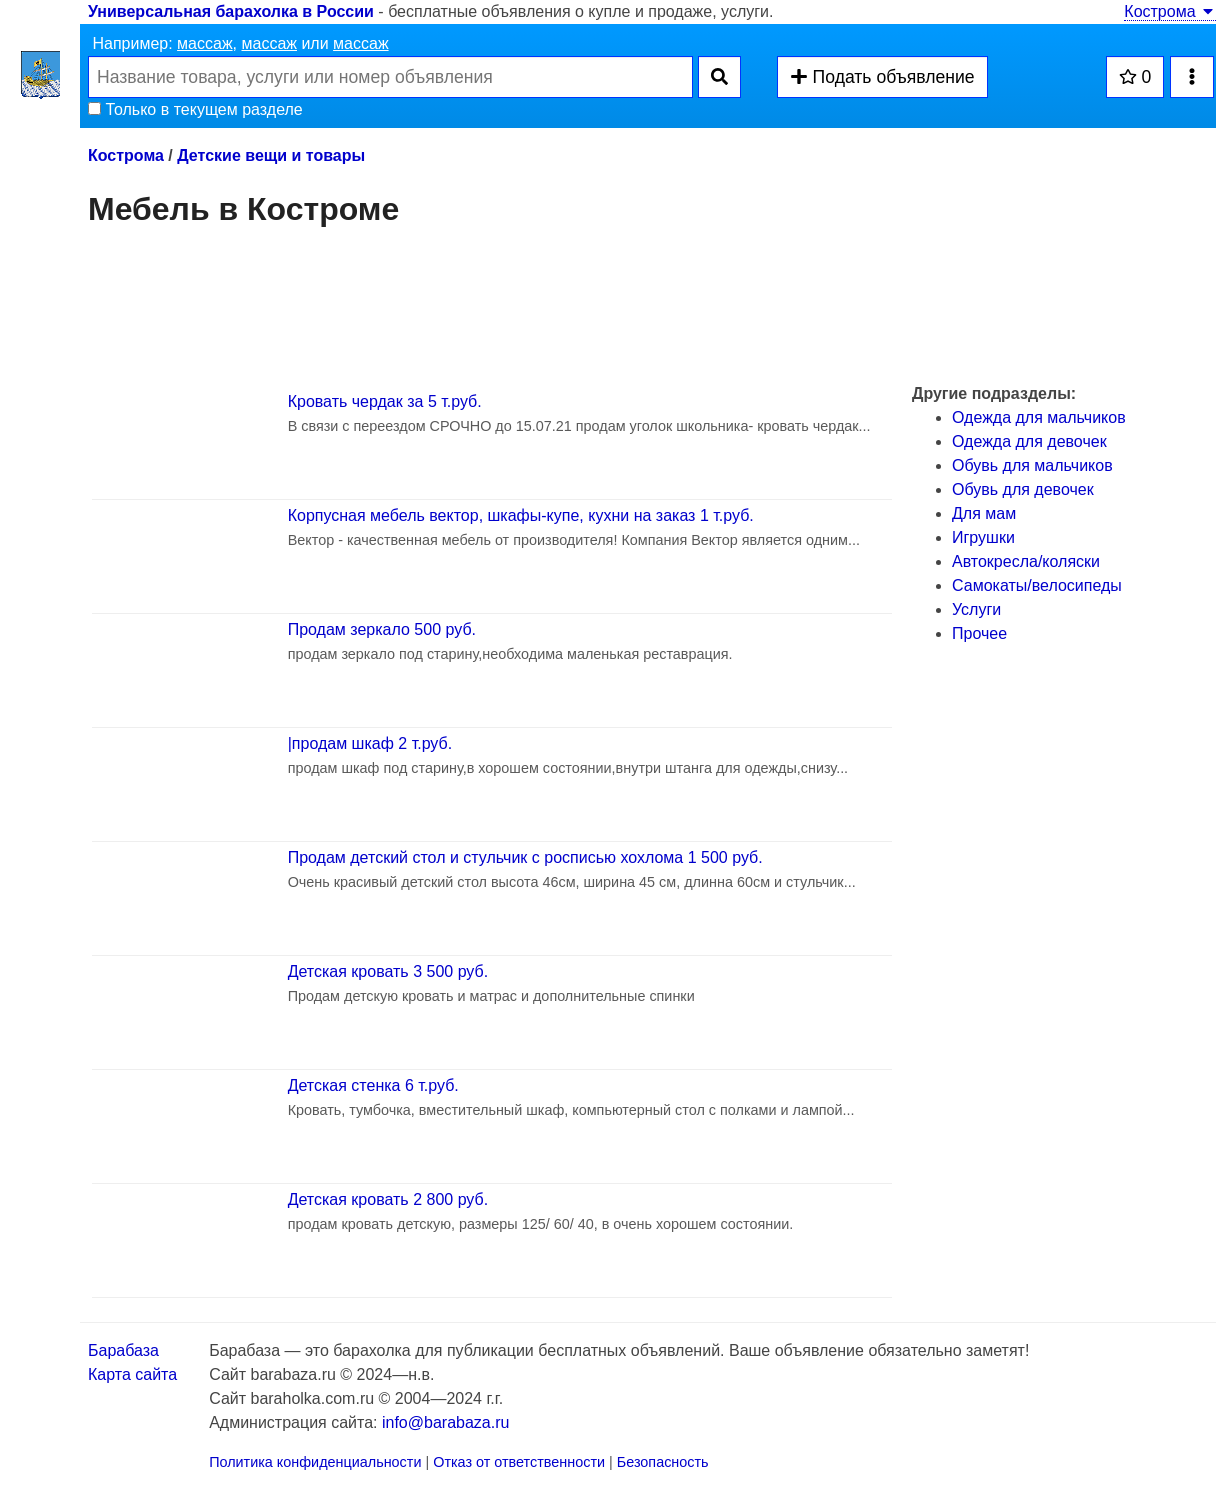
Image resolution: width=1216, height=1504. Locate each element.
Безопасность (663, 1462)
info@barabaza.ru (445, 1422)
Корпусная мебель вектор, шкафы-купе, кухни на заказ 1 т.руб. (521, 515)
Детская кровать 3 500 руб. (388, 971)
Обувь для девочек (1023, 489)
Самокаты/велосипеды (1037, 585)
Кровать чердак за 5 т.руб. (385, 401)
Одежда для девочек (1029, 441)
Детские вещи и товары (271, 155)
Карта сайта (132, 1374)
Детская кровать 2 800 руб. (388, 1199)
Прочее (979, 633)
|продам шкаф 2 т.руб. (370, 743)
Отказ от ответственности (519, 1462)
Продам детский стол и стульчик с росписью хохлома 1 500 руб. (525, 857)
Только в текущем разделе (195, 109)
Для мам (984, 513)
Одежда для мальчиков (1039, 417)
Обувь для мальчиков (1032, 465)
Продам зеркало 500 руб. (382, 629)
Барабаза (123, 1350)
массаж (205, 43)
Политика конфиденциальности (315, 1462)
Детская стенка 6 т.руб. (373, 1085)
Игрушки (983, 537)
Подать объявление (882, 77)
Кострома (1170, 11)
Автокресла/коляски (1026, 561)
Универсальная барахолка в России (231, 11)
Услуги (976, 609)
